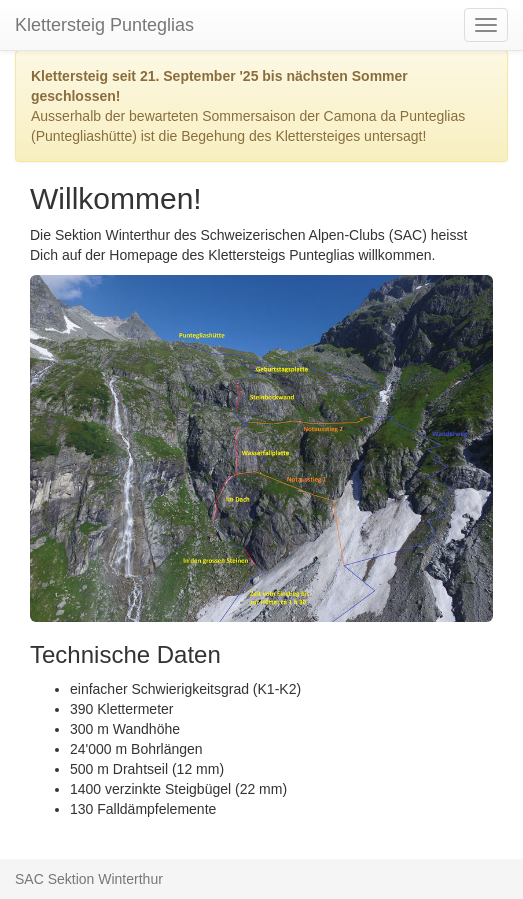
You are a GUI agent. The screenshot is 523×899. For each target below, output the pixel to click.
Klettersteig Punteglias (104, 25)
